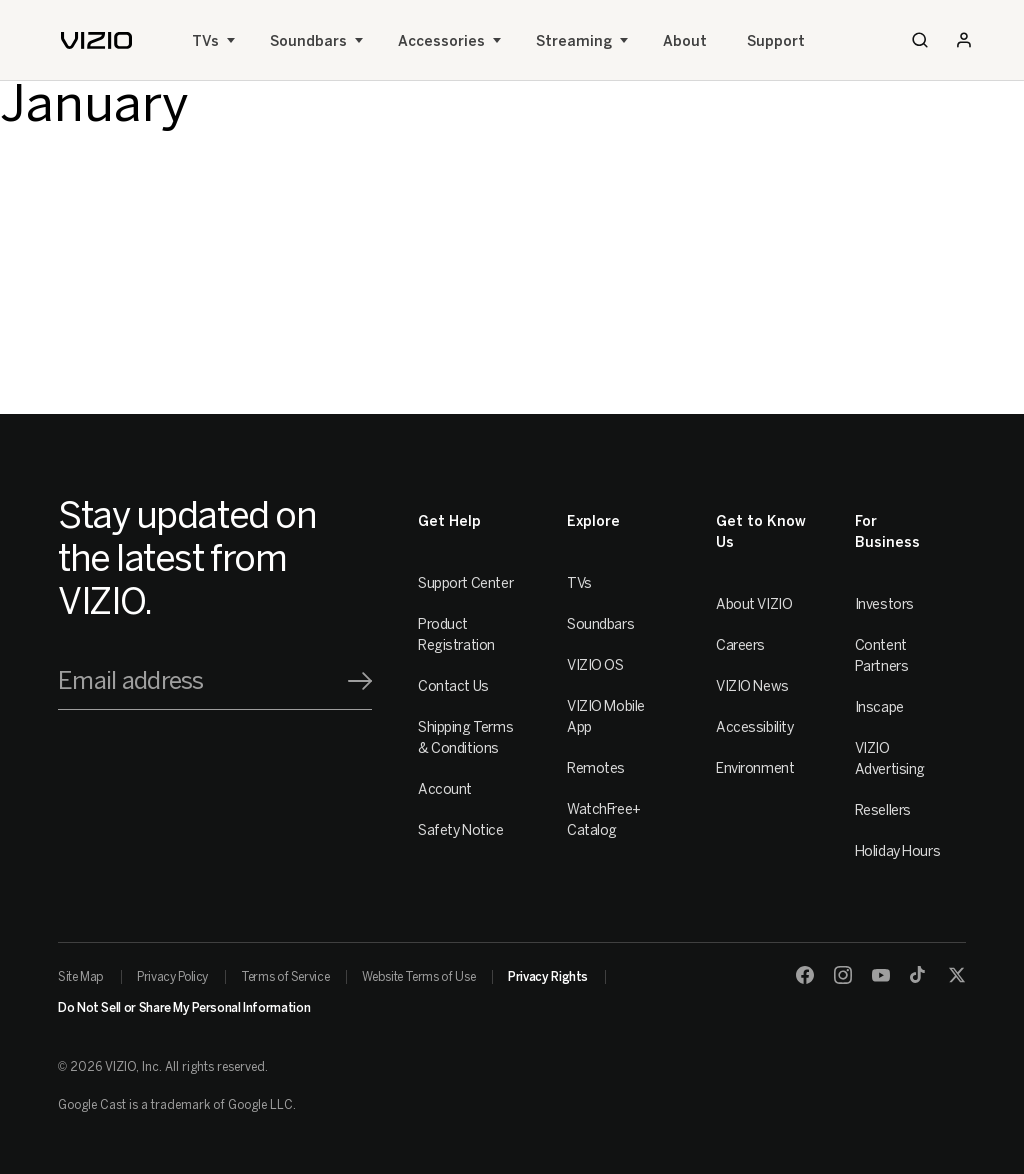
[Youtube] (881, 975)
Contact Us (453, 686)
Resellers (883, 810)
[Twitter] (957, 975)
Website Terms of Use (418, 977)
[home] (96, 40)
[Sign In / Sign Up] (964, 40)
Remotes (596, 768)
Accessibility (755, 727)
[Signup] (360, 681)
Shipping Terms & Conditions (465, 738)
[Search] (920, 40)
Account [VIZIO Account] (445, 789)
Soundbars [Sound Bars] (308, 41)
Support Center (465, 583)
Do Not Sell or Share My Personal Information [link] (184, 1008)
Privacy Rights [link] (548, 977)
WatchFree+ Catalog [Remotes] (604, 820)
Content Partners (882, 656)
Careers (740, 645)
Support (776, 41)
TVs (205, 41)
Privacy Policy (172, 977)
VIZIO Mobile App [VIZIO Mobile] (606, 717)
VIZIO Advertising (890, 759)
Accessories (441, 41)
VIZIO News (752, 686)
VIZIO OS (595, 665)
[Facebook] (805, 975)
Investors (884, 604)
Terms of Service (285, 977)
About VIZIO (754, 604)
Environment (755, 768)
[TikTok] (919, 975)
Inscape (879, 707)
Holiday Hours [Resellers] (898, 851)
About (685, 41)
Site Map (81, 977)
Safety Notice (461, 830)
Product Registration (456, 635)
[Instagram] (843, 975)
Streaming (574, 41)
